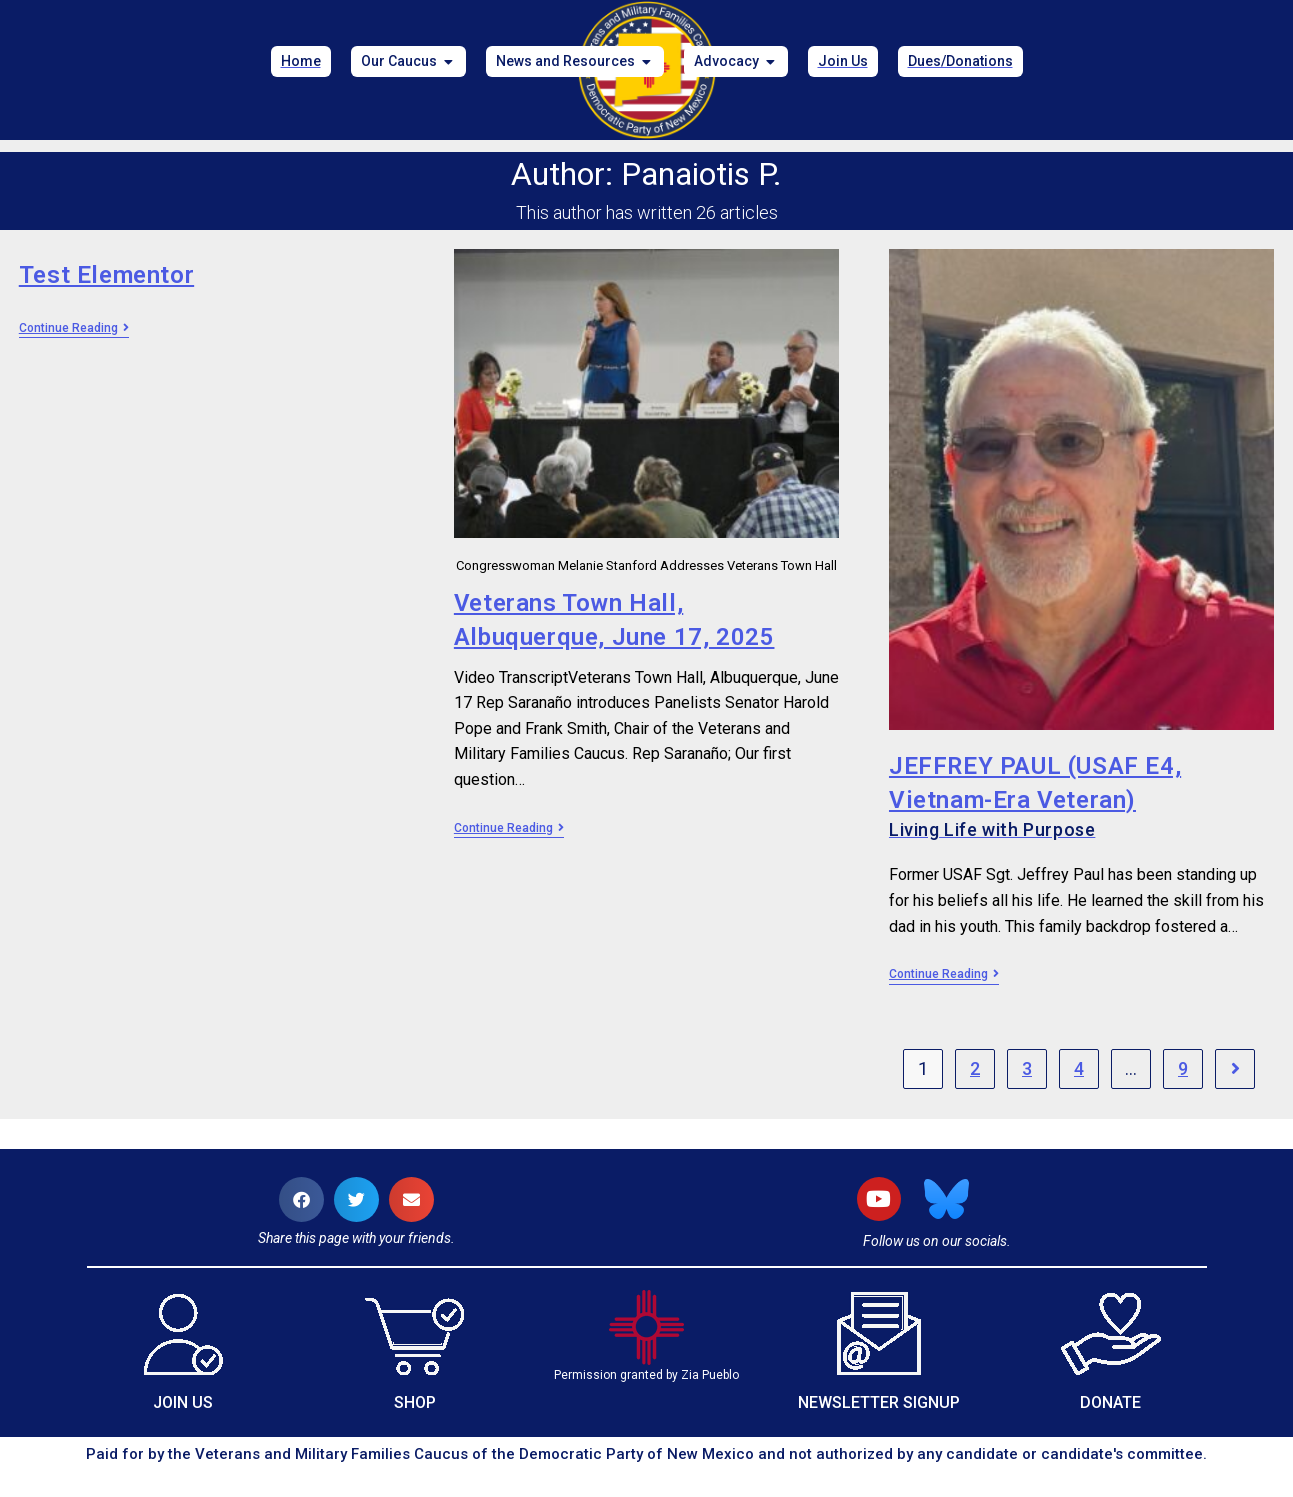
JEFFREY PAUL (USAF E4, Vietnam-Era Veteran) (1081, 797)
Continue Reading (74, 328)
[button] (301, 1199)
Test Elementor (106, 275)
